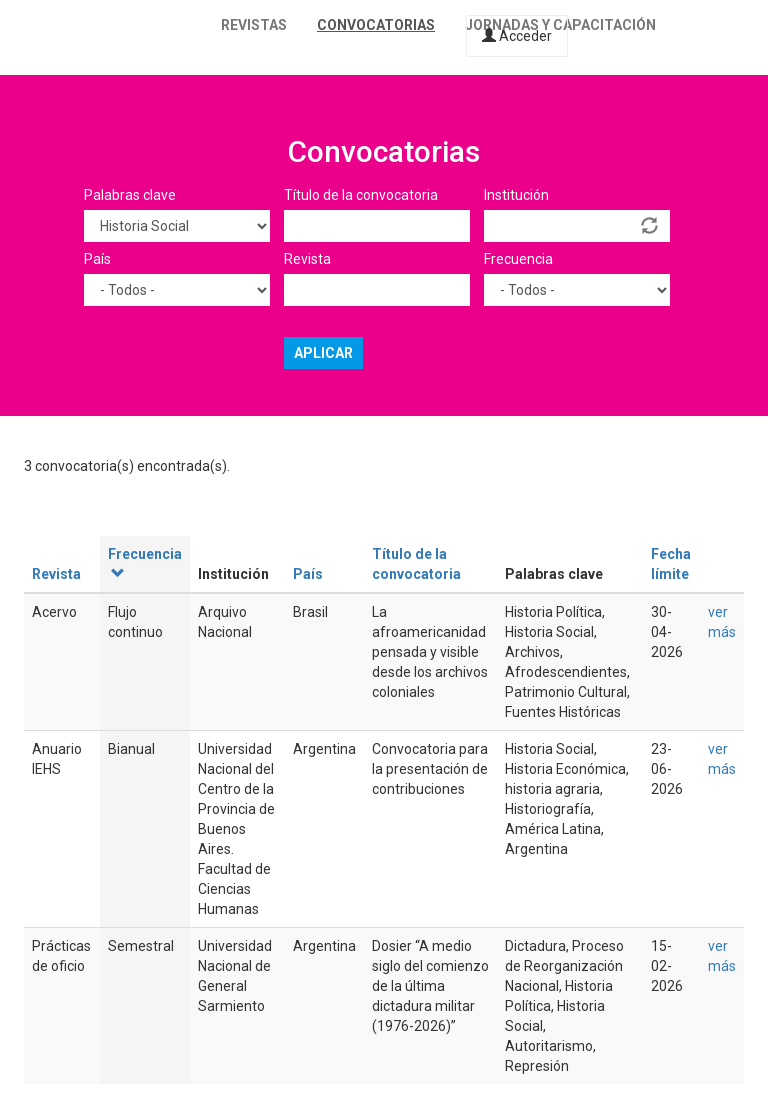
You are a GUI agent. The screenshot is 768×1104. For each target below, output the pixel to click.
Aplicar (323, 353)
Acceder (517, 36)
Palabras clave (130, 195)
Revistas (254, 25)
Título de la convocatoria (361, 195)
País (97, 259)
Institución (516, 195)
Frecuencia (518, 259)
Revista (307, 259)
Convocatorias (376, 25)
